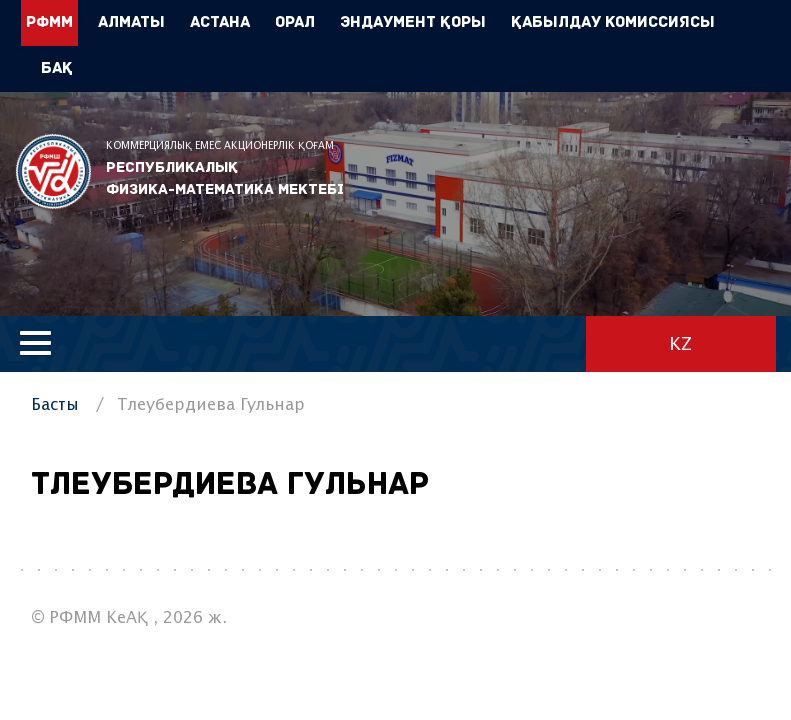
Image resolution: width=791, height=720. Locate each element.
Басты (55, 405)
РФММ (53, 171)
